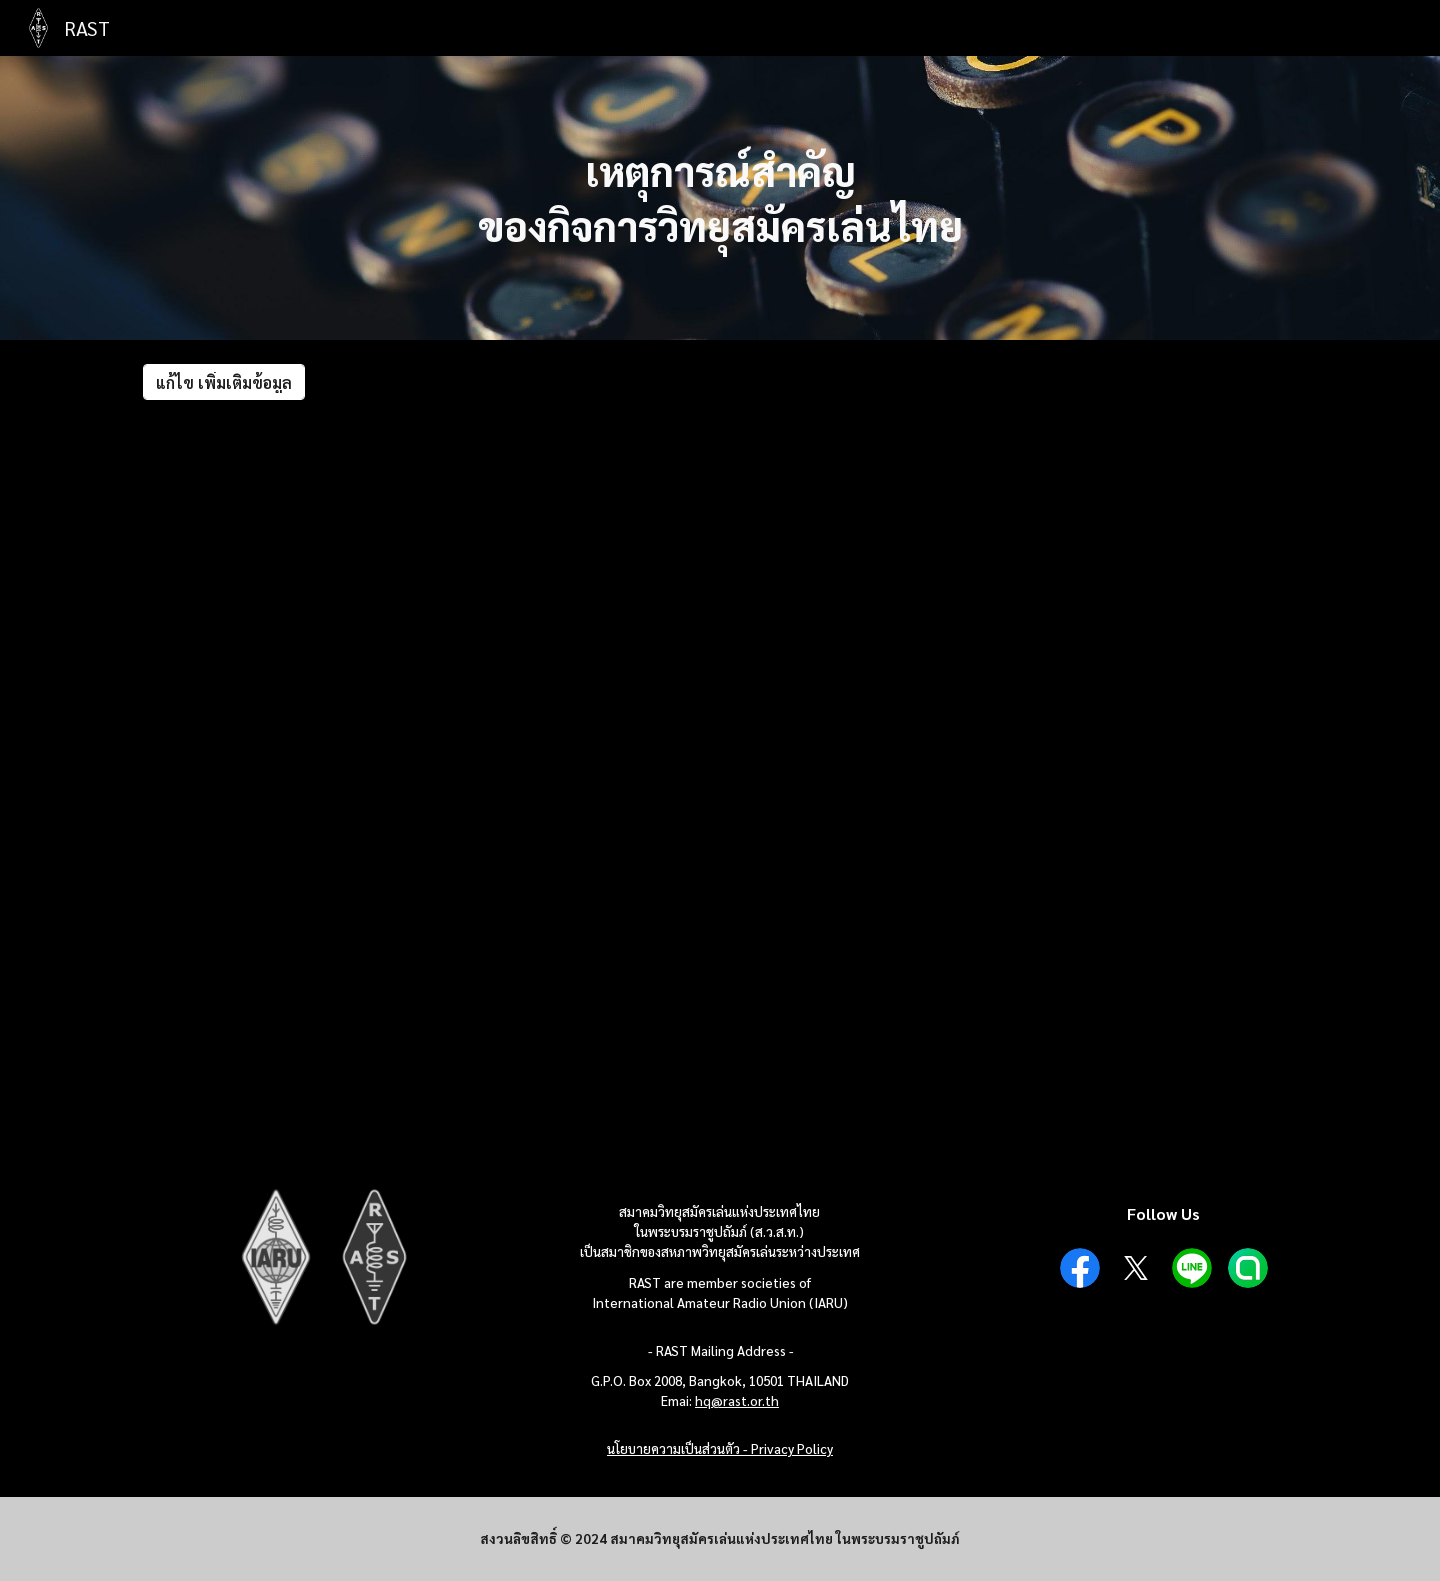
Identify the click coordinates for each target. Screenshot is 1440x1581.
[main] (720, 198)
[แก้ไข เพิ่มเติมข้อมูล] (224, 382)
